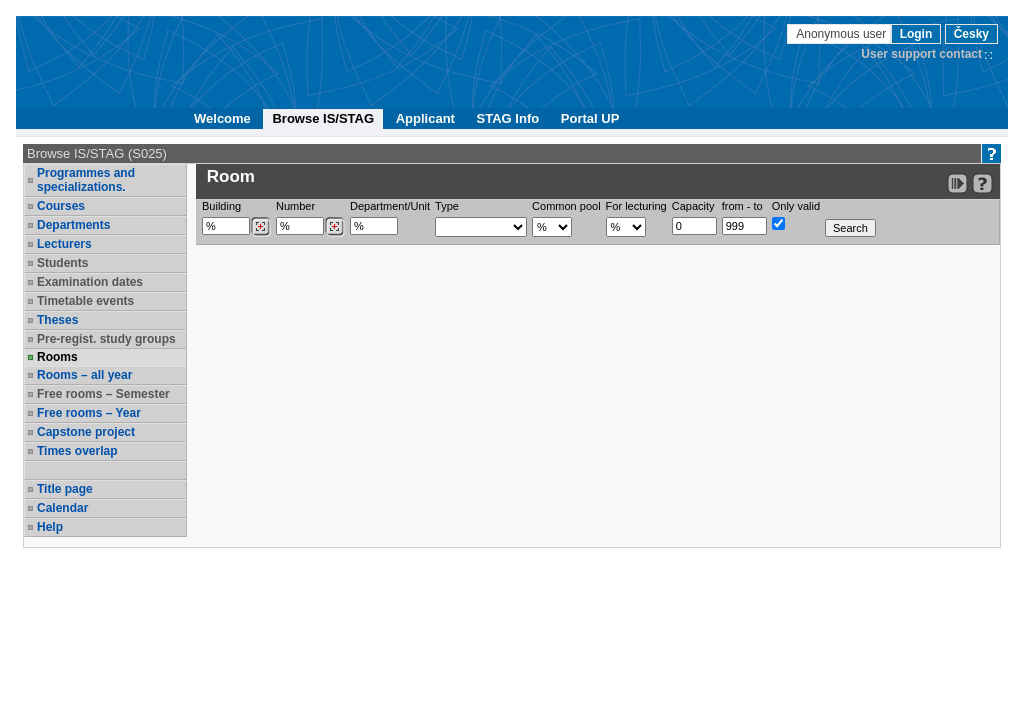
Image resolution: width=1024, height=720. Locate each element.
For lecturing (636, 206)
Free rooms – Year (89, 413)
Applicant (425, 118)
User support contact (921, 54)
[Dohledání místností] (334, 227)
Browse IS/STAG (323, 118)
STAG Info (508, 118)
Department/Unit (390, 206)
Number (295, 206)
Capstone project (86, 432)
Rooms (57, 357)
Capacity (693, 206)
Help (50, 527)
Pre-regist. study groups (106, 339)
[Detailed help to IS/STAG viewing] (982, 183)
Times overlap (77, 451)
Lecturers (64, 244)
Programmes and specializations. (86, 180)
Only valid (796, 206)
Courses (61, 206)
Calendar (62, 508)
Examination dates (90, 282)
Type (447, 206)
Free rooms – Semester (103, 394)
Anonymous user (842, 34)
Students (62, 263)
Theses (57, 320)
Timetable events (85, 301)
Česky (971, 34)
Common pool (566, 206)
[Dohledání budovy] (260, 227)
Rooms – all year (84, 375)
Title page (65, 489)
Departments (73, 225)
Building (221, 206)
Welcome (222, 118)
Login (916, 34)
